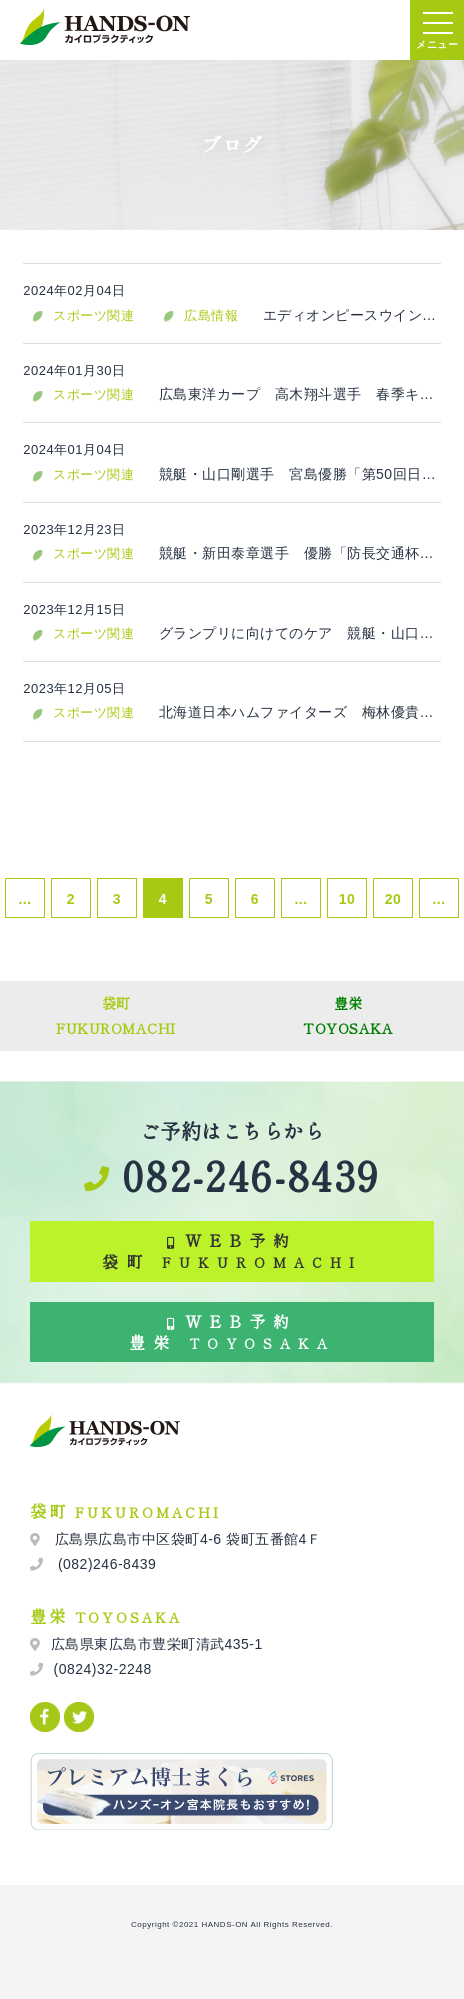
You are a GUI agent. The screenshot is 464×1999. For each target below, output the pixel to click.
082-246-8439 (231, 1175)
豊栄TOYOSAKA (348, 1015)
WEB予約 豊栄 (232, 1331)
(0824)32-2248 (103, 1669)
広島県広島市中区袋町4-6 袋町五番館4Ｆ (186, 1539)
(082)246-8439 (105, 1564)
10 (347, 899)
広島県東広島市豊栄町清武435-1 (157, 1644)
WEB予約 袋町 (232, 1250)
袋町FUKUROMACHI (116, 1015)
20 (393, 899)
